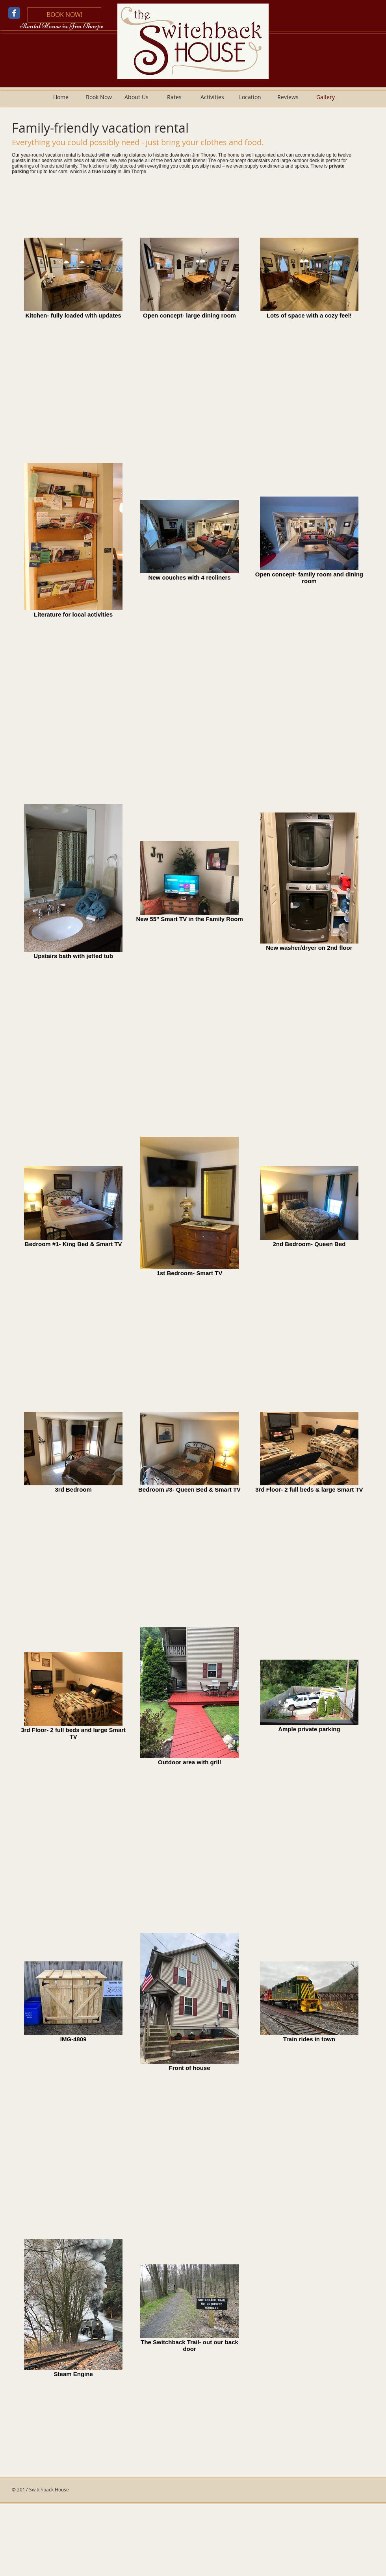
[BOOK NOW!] (64, 14)
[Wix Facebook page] (14, 13)
